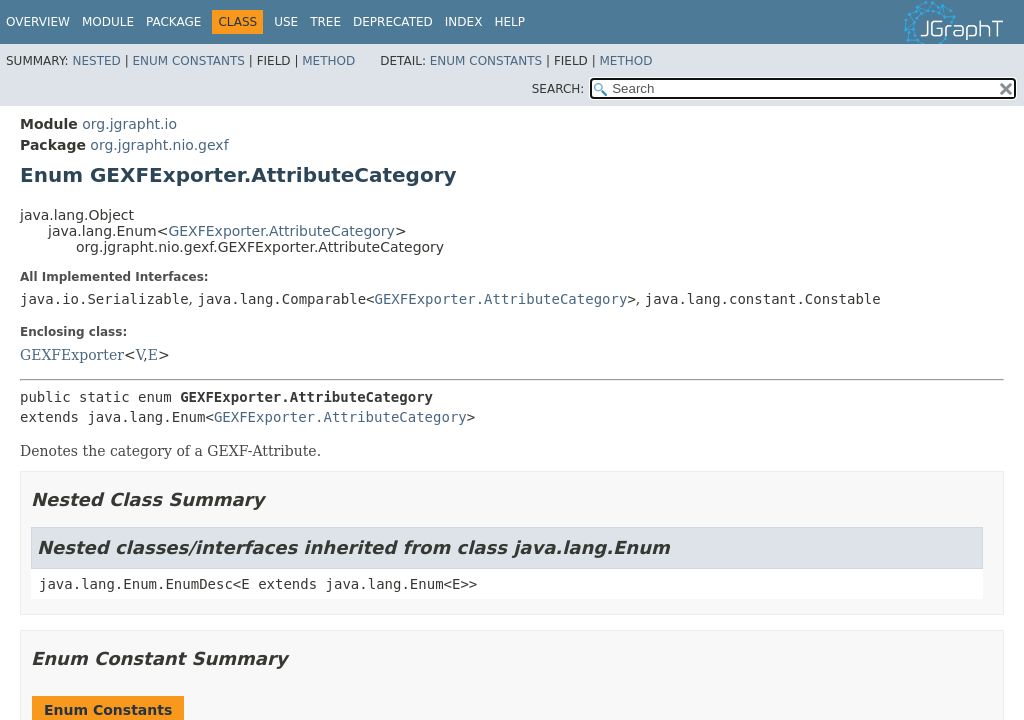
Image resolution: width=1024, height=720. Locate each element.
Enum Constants (188, 61)
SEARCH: (558, 89)
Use (286, 22)
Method (328, 61)
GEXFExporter (72, 355)
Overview (38, 22)
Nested (96, 61)
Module (108, 22)
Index (464, 22)
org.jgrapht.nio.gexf (159, 145)
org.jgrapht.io (129, 124)
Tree (325, 22)
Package (173, 22)
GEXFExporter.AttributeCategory (281, 231)
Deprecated (393, 22)
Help (509, 22)
